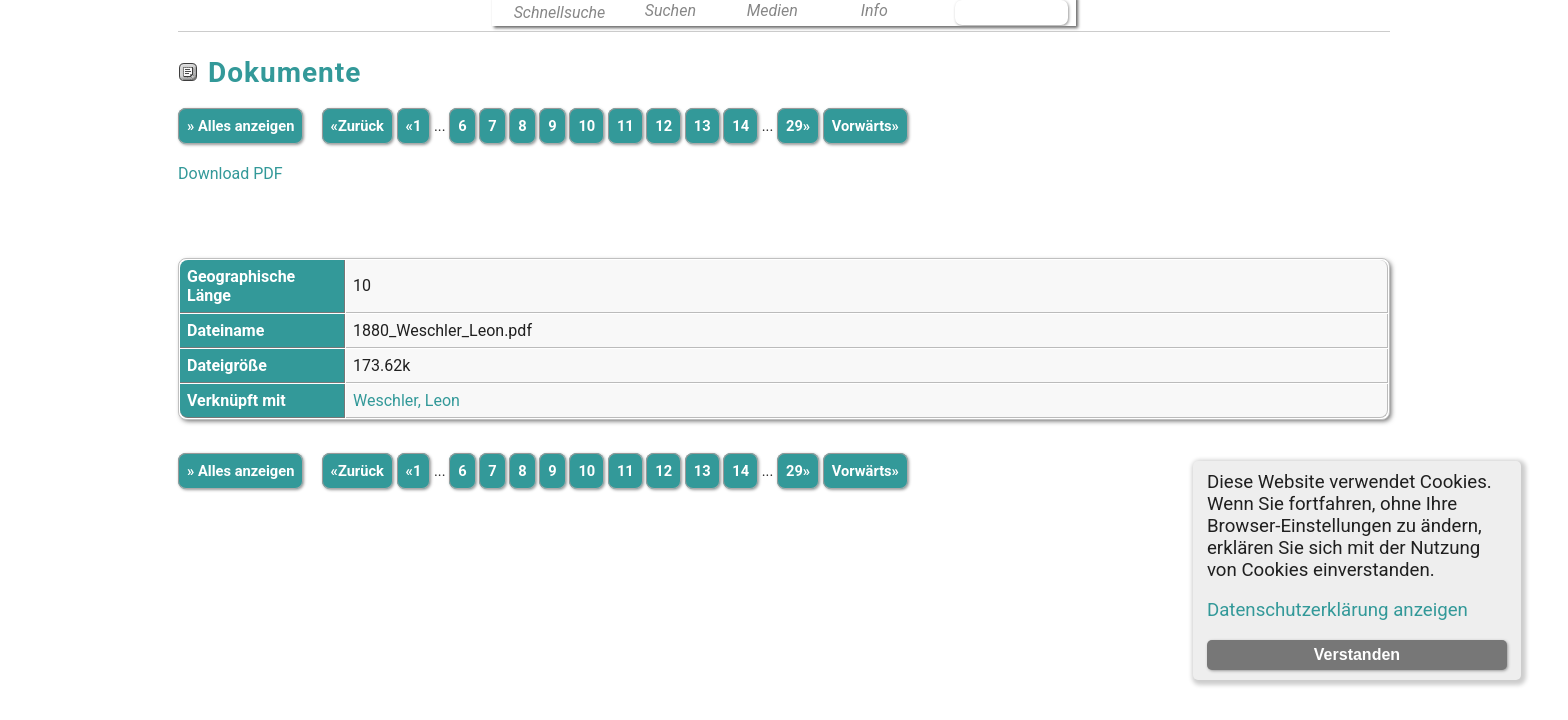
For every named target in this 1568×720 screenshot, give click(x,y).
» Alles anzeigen (240, 126)
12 (663, 126)
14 (740, 126)
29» (798, 126)
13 (702, 126)
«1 (414, 126)
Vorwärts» (865, 126)
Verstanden (1357, 654)
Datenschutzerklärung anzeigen (1337, 610)
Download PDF (230, 173)
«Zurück (357, 126)
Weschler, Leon (406, 400)
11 (625, 126)
